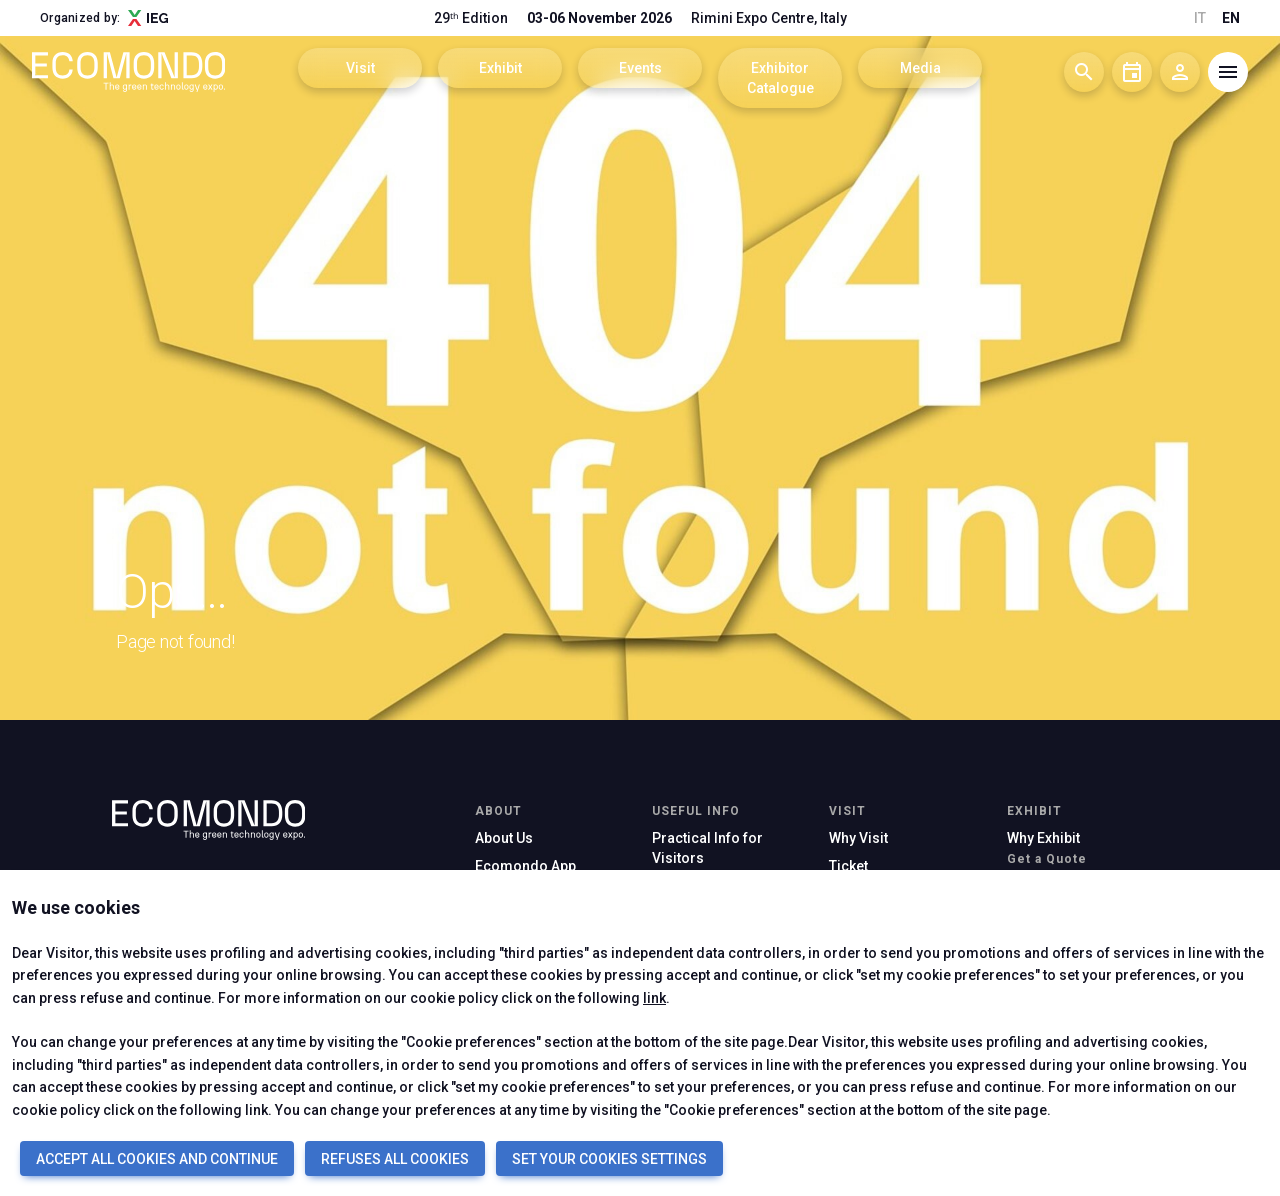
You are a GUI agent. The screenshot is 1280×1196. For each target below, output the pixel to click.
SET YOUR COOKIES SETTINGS (609, 1159)
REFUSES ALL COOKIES (395, 1159)
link (654, 998)
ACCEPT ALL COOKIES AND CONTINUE (157, 1159)
